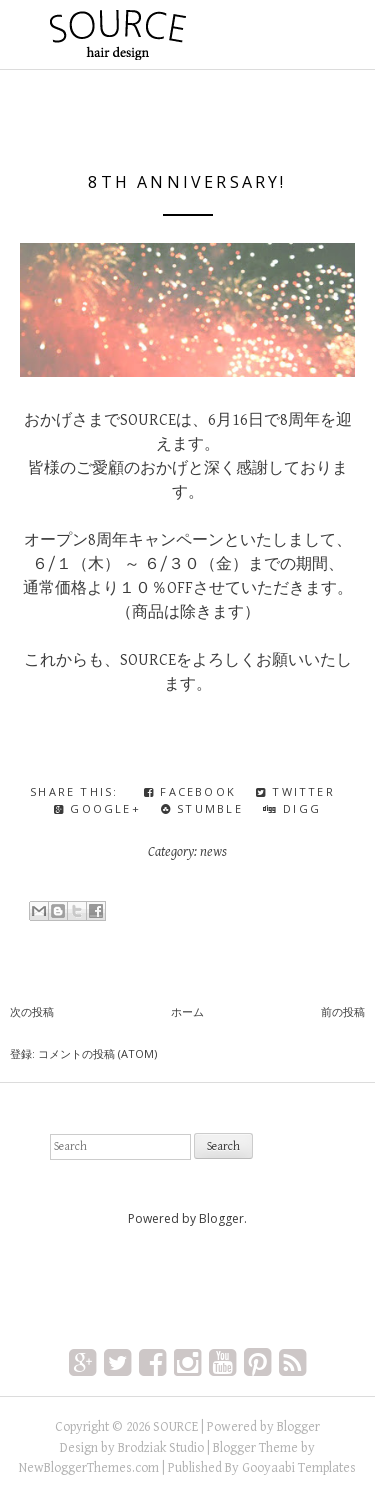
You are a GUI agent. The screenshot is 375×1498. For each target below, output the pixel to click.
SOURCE (175, 1427)
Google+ (97, 808)
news (213, 852)
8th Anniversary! (187, 182)
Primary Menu (313, 37)
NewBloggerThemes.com (89, 1468)
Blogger (221, 1218)
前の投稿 (343, 1011)
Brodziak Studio (161, 1448)
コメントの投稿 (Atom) (97, 1053)
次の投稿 (32, 1011)
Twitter (295, 791)
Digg (292, 808)
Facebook (190, 791)
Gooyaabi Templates (299, 1468)
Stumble (202, 808)
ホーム (187, 1011)
